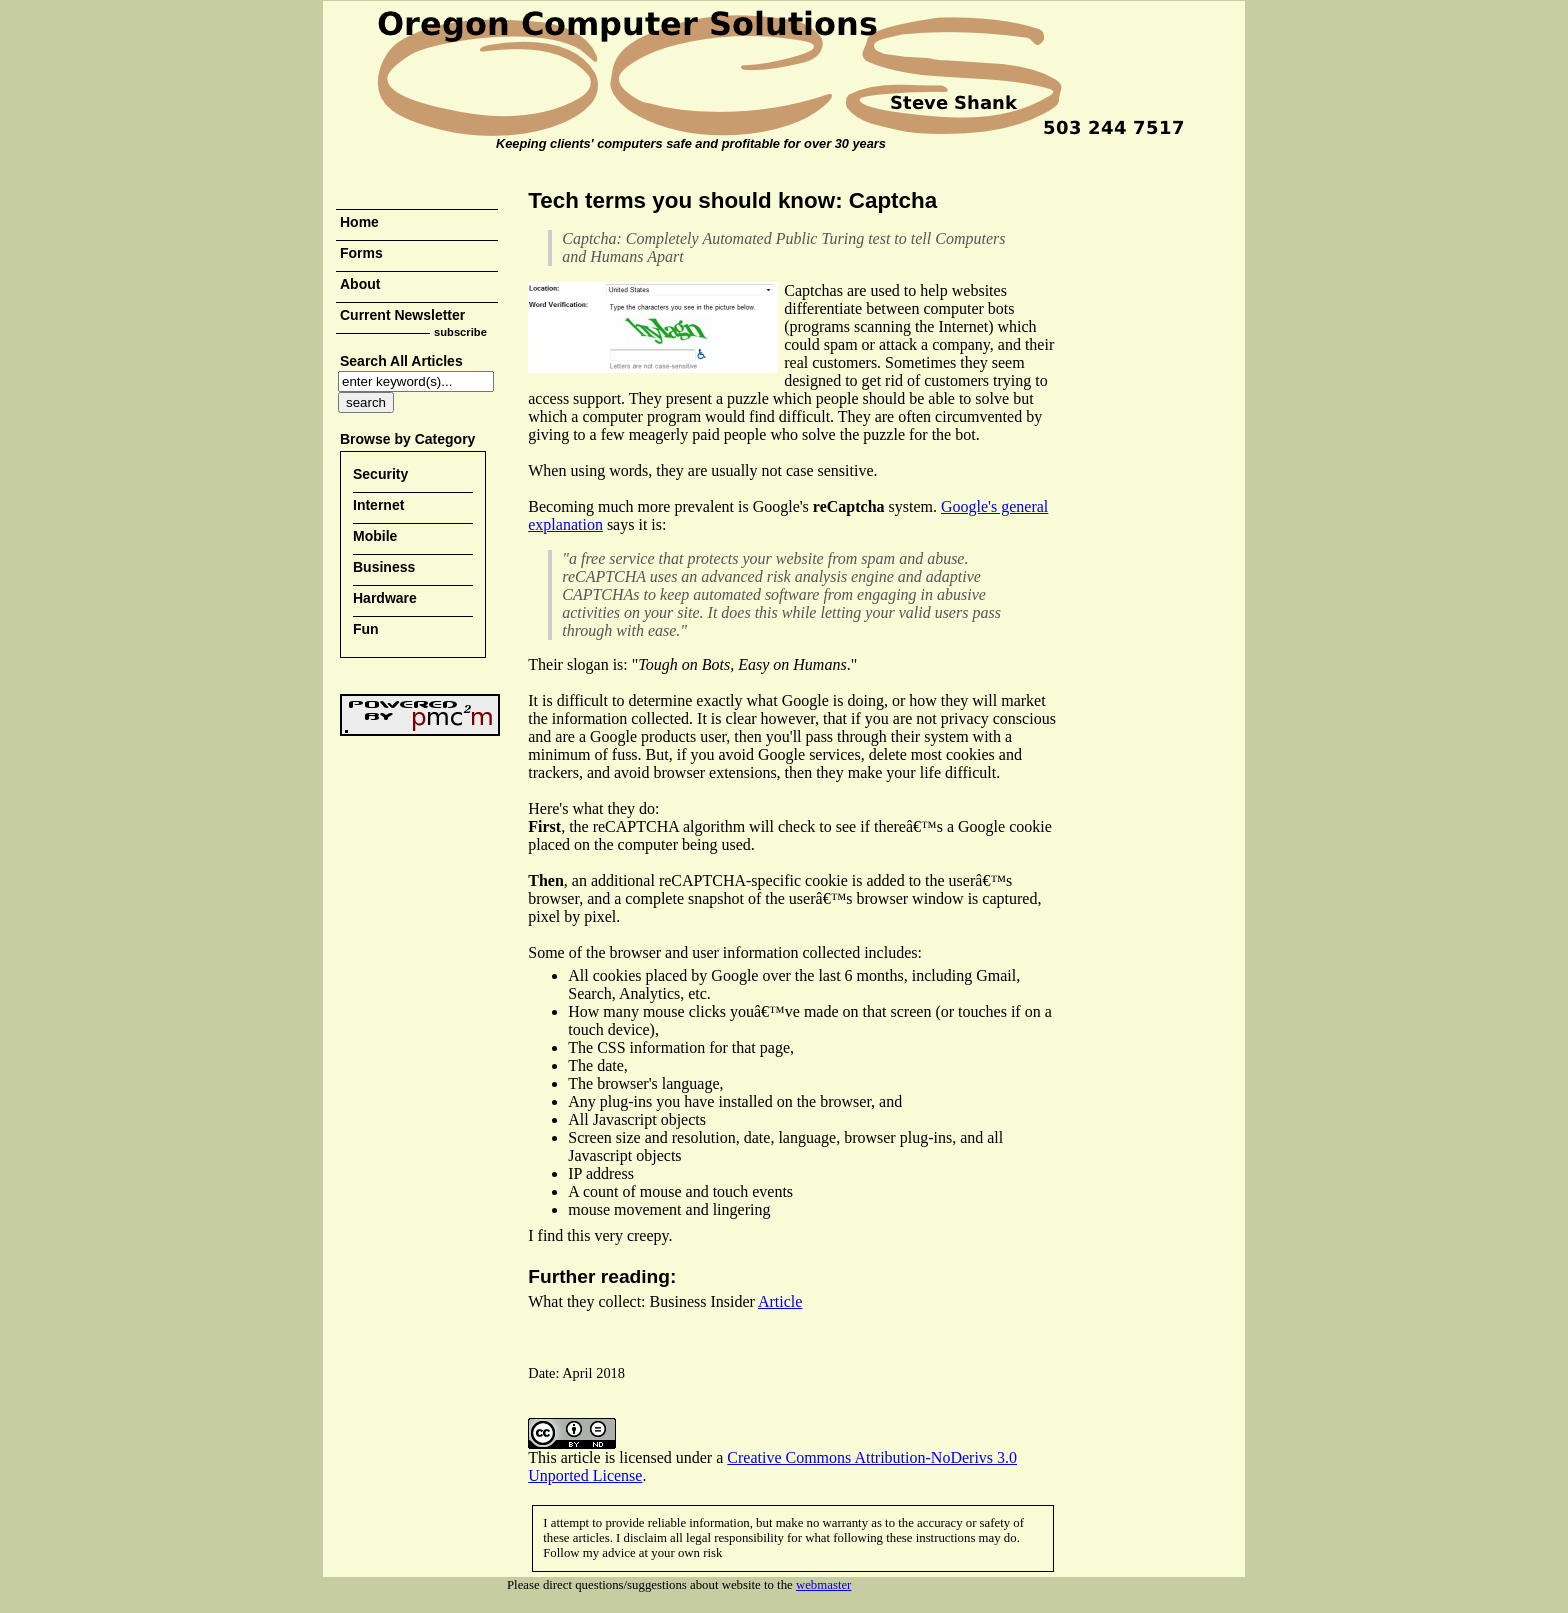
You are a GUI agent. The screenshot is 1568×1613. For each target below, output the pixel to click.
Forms (361, 253)
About (360, 284)
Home (359, 222)
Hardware (385, 598)
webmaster (823, 1585)
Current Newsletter (402, 315)
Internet (378, 505)
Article (780, 1301)
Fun (366, 629)
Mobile (375, 536)
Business (384, 567)
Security (380, 474)
